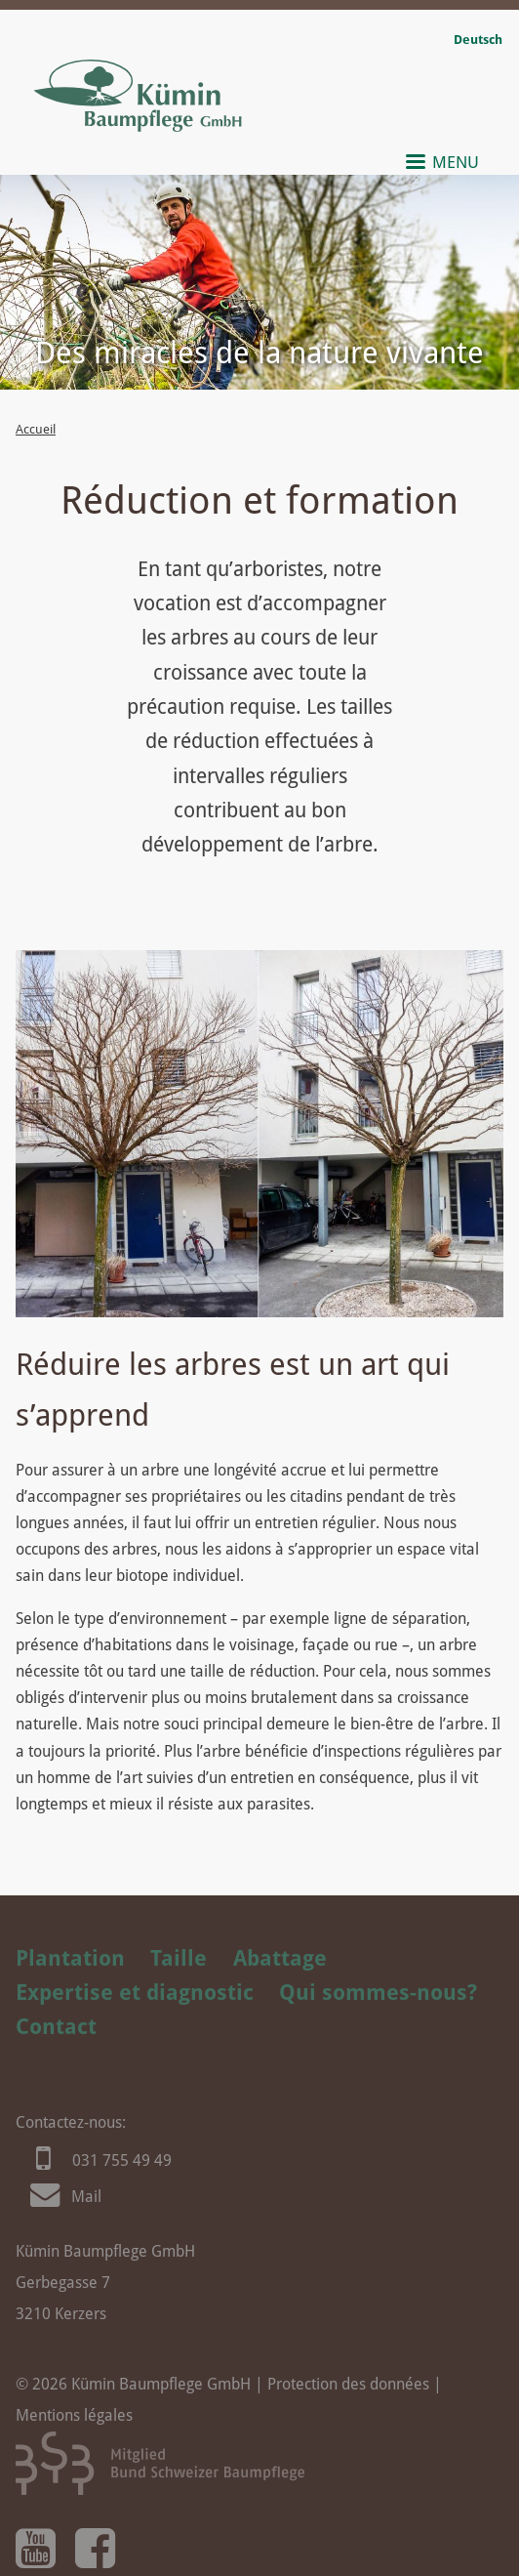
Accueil (36, 429)
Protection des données (348, 2384)
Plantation (70, 1958)
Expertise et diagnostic (135, 1992)
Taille (178, 1958)
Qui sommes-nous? (378, 1992)
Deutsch (478, 39)
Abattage (280, 1958)
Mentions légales (74, 2415)
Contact (56, 2026)
